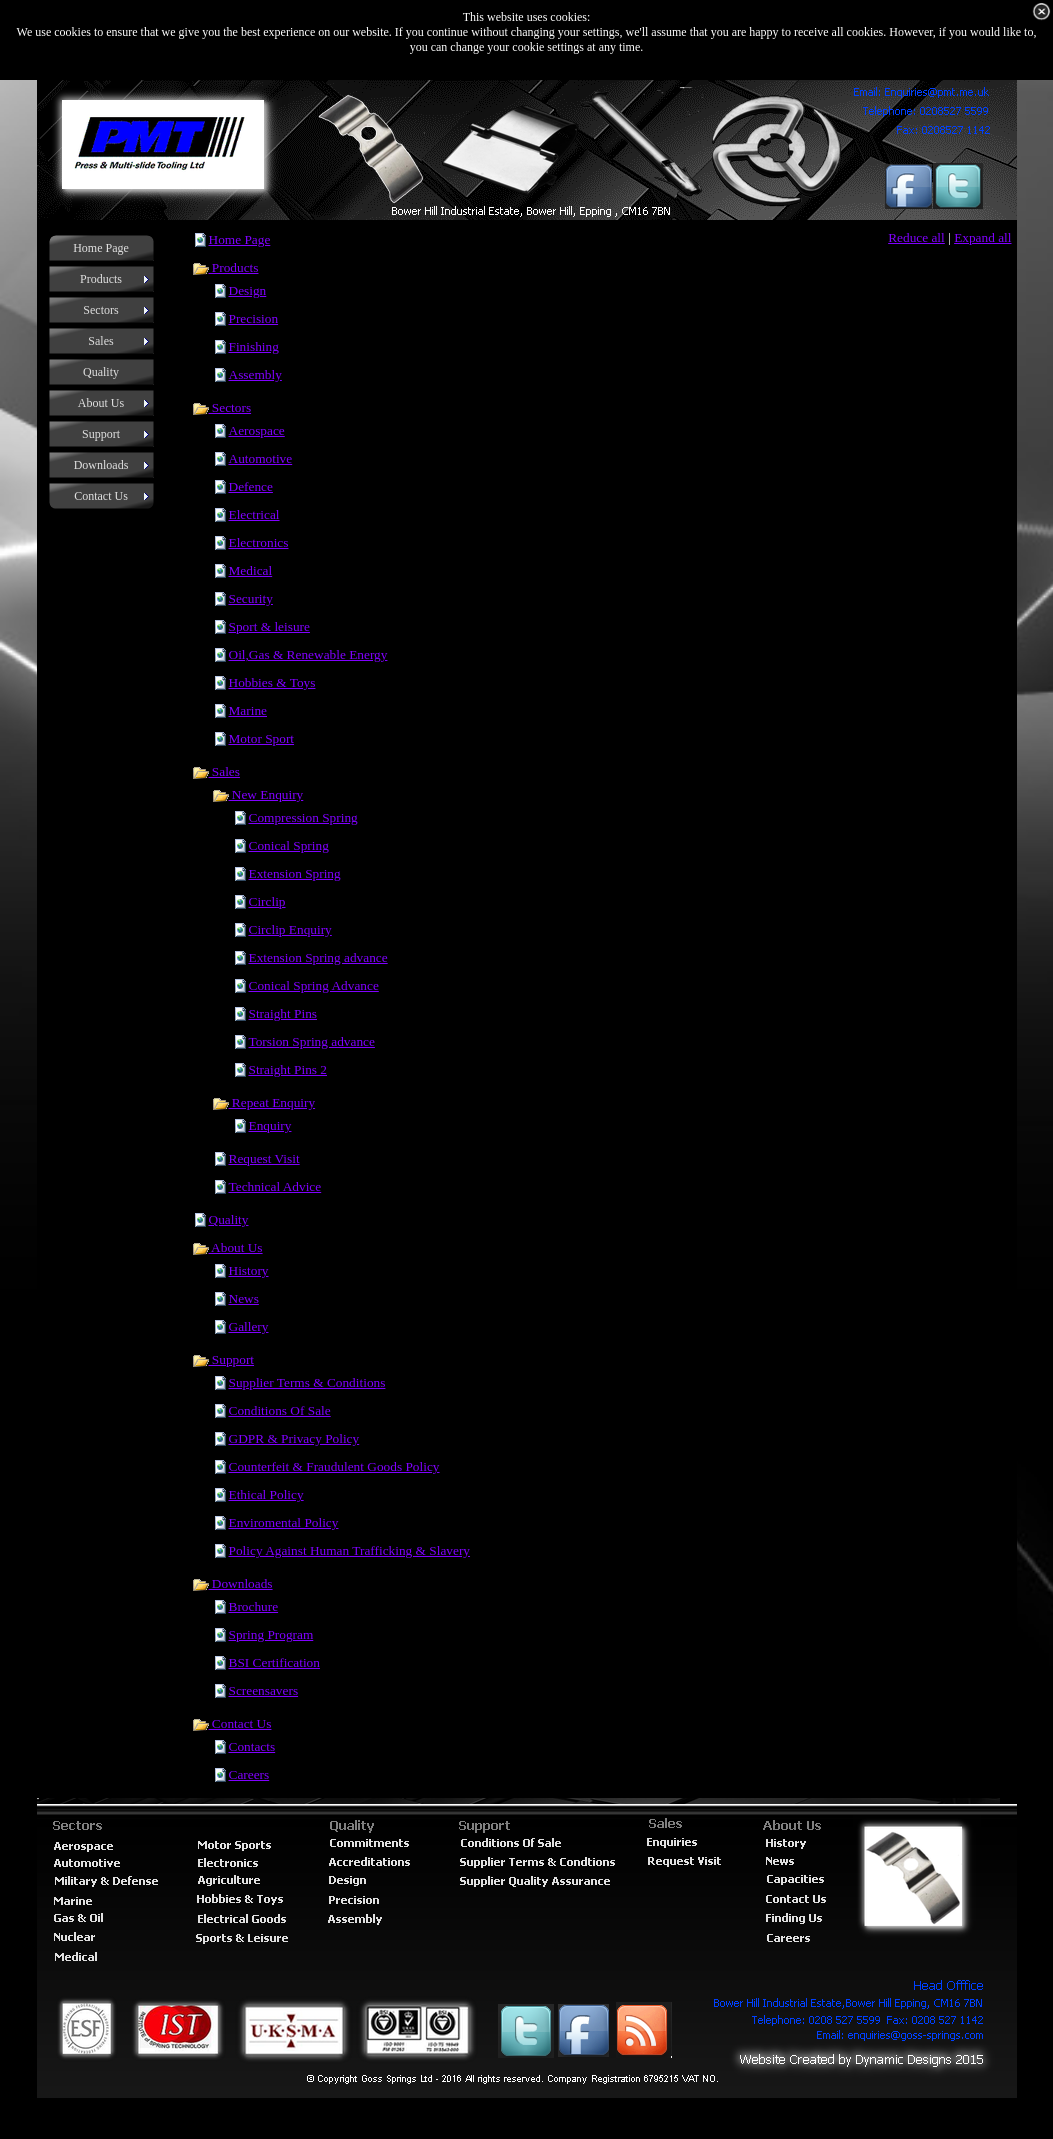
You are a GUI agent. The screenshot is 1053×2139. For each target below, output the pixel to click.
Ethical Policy (266, 1494)
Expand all (982, 237)
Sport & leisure (269, 626)
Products (225, 267)
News (244, 1298)
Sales (216, 771)
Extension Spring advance (318, 957)
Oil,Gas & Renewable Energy (308, 654)
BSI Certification (274, 1662)
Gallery (249, 1326)
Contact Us (232, 1723)
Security (251, 598)
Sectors (222, 407)
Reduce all (916, 237)
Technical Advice (275, 1186)
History (249, 1270)
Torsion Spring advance (312, 1041)
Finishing (254, 346)
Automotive (261, 458)
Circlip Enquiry (290, 929)
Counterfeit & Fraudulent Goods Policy (334, 1466)
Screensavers (264, 1690)
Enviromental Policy (284, 1522)
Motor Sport (262, 738)
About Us (227, 1247)
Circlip (267, 901)
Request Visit (264, 1158)
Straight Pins (283, 1013)
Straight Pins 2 (288, 1069)
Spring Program (271, 1634)
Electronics (259, 542)
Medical (251, 570)
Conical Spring (289, 845)
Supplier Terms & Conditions (307, 1382)
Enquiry (270, 1125)
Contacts (252, 1746)
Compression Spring (303, 817)
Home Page (240, 239)
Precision (254, 318)
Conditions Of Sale (280, 1410)
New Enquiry (258, 794)
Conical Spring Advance (314, 985)
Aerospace (257, 430)
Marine (248, 710)
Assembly (255, 374)
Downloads (232, 1583)
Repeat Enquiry (264, 1102)
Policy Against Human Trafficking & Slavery (350, 1550)
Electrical (254, 514)
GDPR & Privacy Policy (294, 1438)
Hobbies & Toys (272, 682)
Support (223, 1359)
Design (248, 290)
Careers (249, 1774)
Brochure (254, 1606)
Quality (229, 1219)
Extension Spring (295, 873)
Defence (251, 486)
